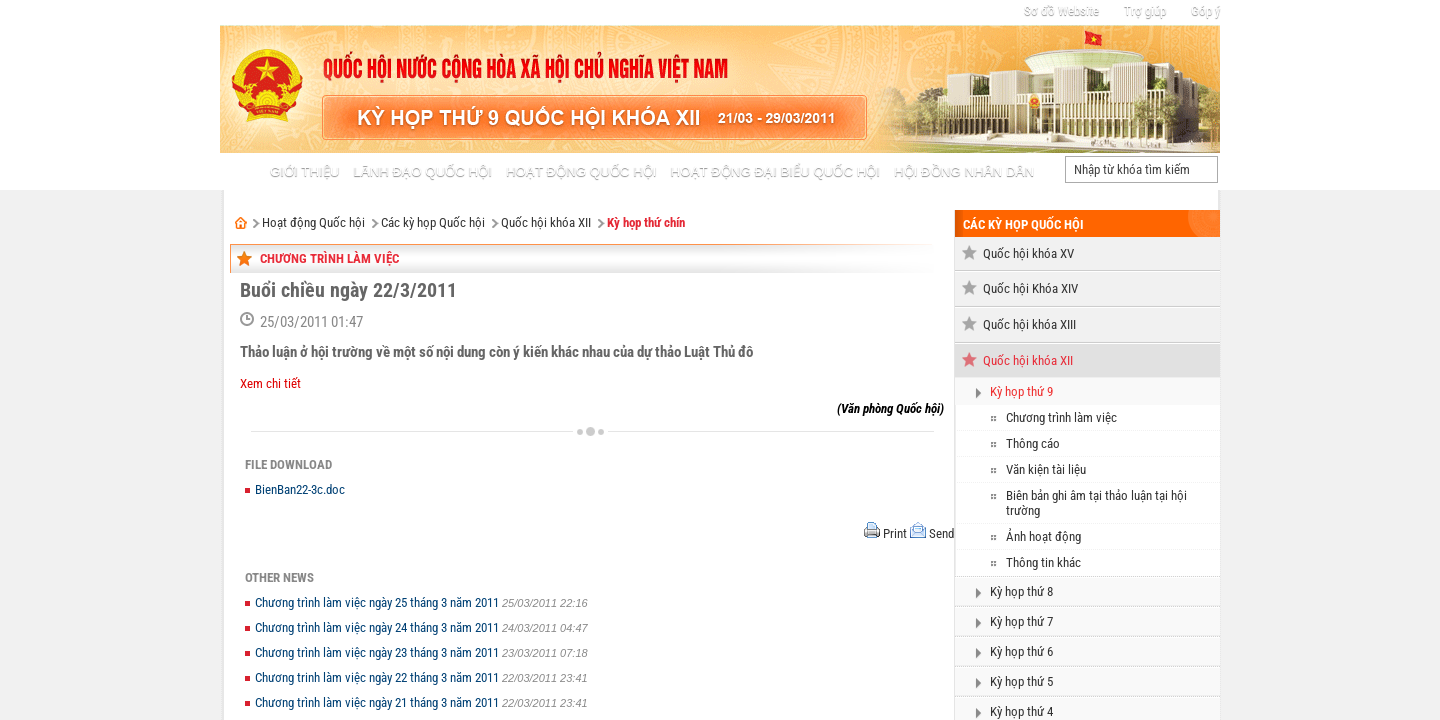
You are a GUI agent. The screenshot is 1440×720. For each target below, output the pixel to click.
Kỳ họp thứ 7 (1021, 621)
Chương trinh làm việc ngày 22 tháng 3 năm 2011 (378, 677)
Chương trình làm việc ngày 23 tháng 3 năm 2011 (378, 652)
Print (895, 533)
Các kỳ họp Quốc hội (433, 222)
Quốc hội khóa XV (1028, 253)
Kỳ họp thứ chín (646, 222)
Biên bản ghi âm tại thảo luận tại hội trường (1096, 503)
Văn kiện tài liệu (1046, 469)
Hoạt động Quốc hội (313, 222)
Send (941, 533)
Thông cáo (1033, 443)
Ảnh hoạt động (1043, 536)
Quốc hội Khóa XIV (1030, 288)
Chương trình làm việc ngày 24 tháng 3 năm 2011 (378, 627)
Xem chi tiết (270, 383)
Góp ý (1205, 10)
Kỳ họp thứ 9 (1021, 391)
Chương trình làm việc (329, 258)
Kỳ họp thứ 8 (1021, 591)
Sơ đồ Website (1061, 10)
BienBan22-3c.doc (300, 489)
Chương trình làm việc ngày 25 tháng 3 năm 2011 (378, 602)
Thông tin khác (1043, 562)
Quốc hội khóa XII (546, 222)
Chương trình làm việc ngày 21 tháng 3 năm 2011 (378, 702)
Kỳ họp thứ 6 (1021, 651)
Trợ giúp (1145, 10)
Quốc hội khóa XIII (1029, 324)
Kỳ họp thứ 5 (1021, 681)
